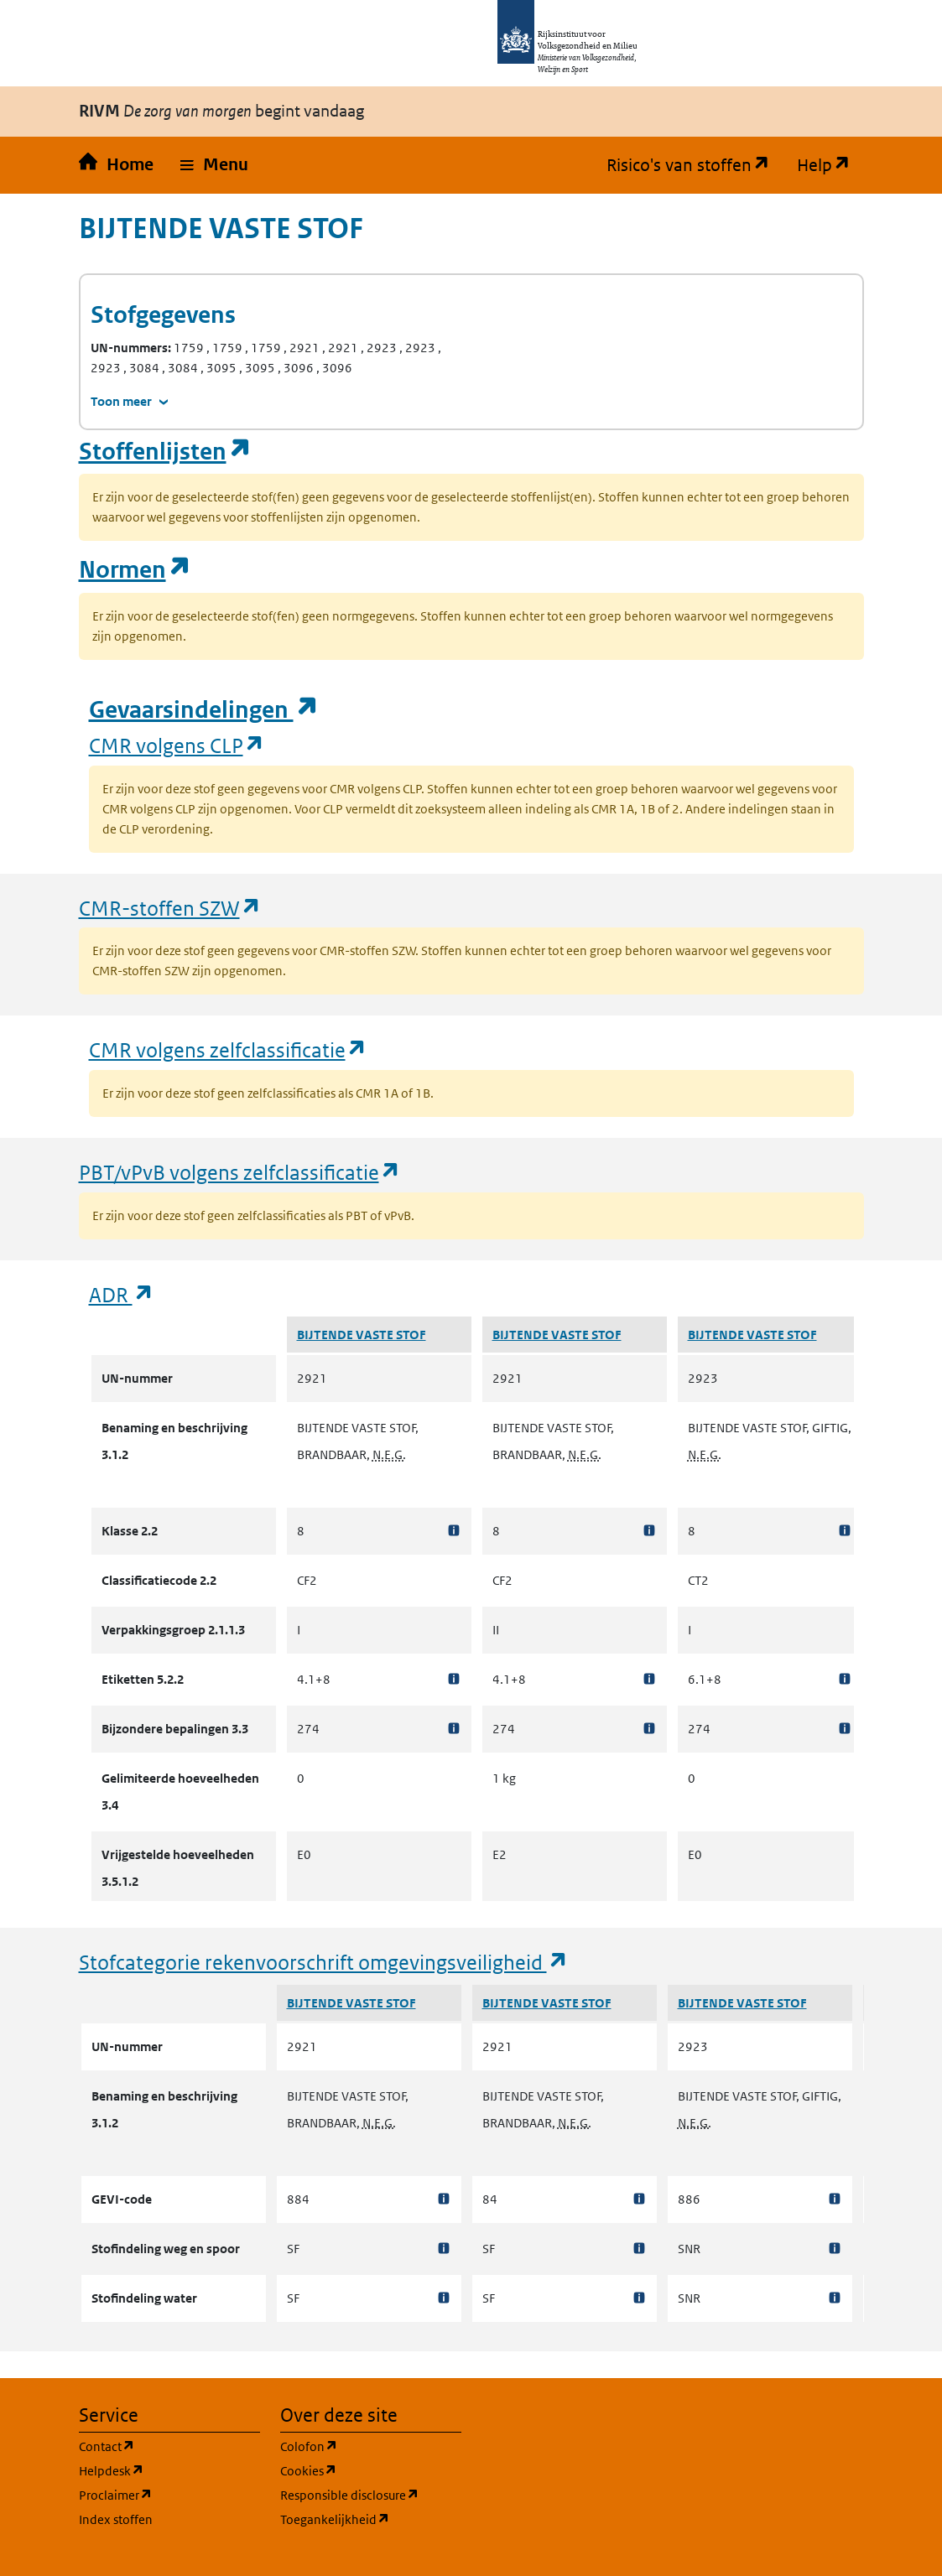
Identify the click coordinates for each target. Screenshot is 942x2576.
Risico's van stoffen (694, 165)
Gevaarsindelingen (204, 709)
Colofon (370, 2445)
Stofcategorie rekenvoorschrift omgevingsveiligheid (324, 1962)
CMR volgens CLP (177, 745)
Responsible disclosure (370, 2494)
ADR (121, 1294)
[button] (214, 165)
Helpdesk (169, 2470)
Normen (135, 569)
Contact (169, 2445)
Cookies (370, 2470)
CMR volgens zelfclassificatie (228, 1049)
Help (830, 165)
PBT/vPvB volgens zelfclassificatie (240, 1172)
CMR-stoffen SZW (170, 908)
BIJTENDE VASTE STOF (361, 1335)
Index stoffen (116, 2519)
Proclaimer (169, 2494)
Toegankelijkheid (370, 2518)
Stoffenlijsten (165, 451)
